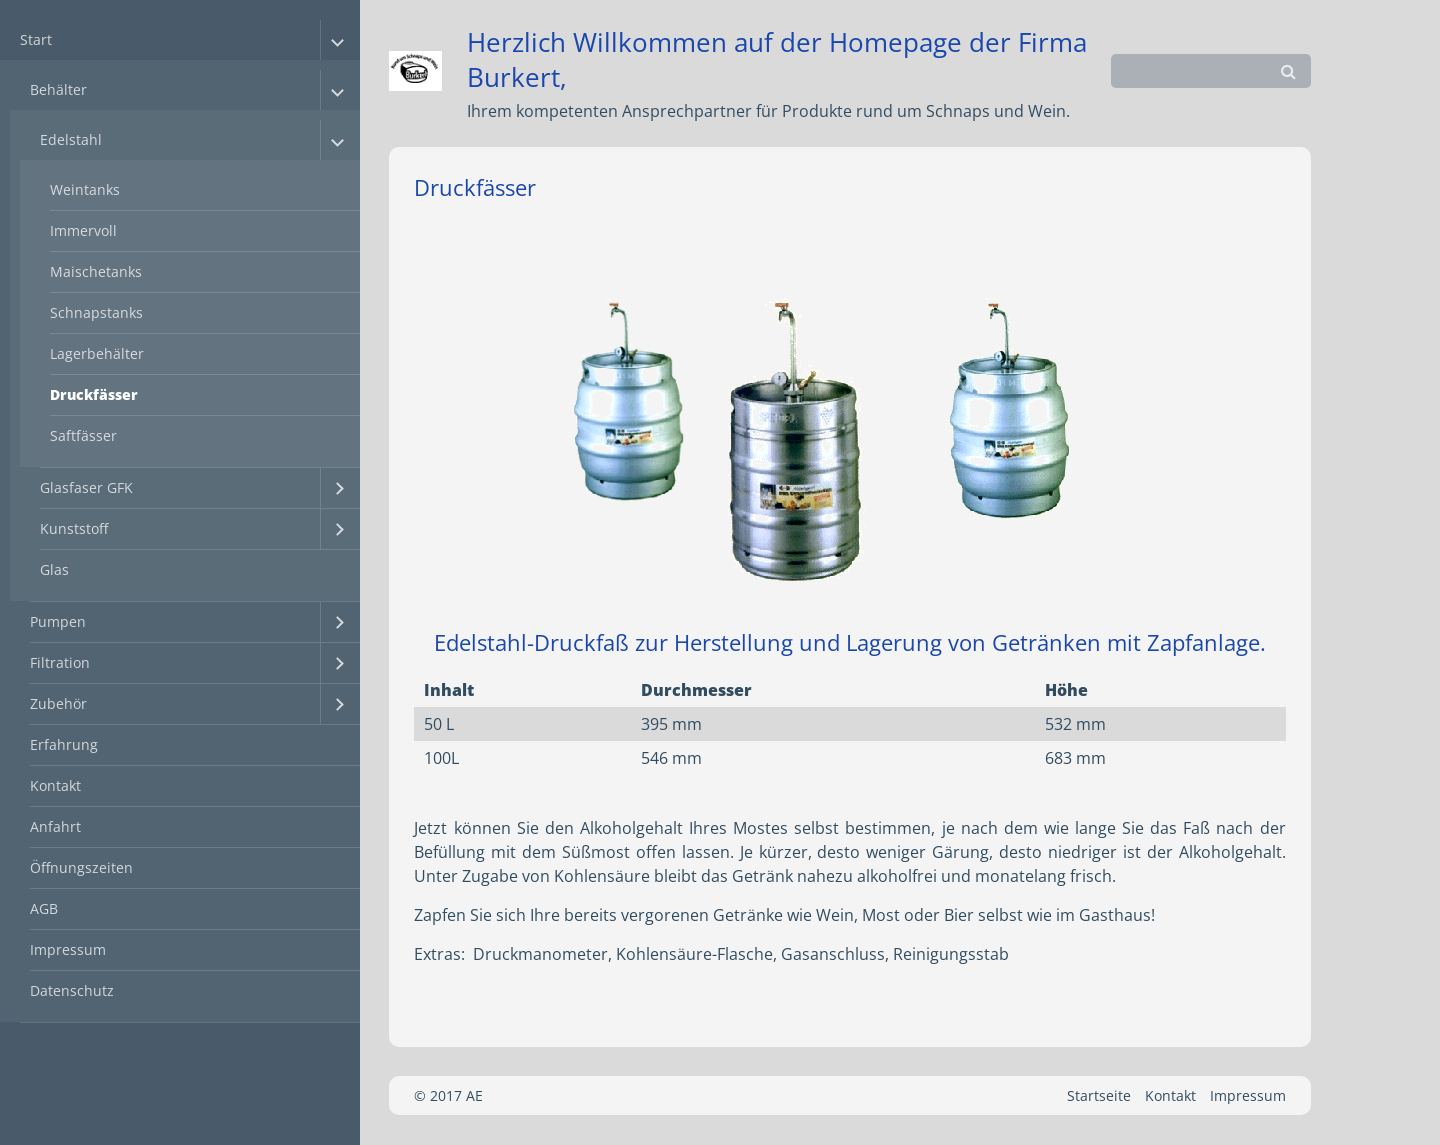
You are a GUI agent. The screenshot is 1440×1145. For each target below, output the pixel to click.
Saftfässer (83, 435)
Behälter (58, 89)
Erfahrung (64, 744)
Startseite (1099, 1095)
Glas (54, 569)
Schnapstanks (96, 312)
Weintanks (85, 189)
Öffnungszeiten (81, 867)
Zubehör (58, 703)
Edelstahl (71, 139)
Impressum (68, 949)
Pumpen (58, 621)
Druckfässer (94, 394)
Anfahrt (55, 826)
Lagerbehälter (97, 353)
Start (36, 39)
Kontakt (55, 785)
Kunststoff (74, 528)
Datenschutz (72, 990)
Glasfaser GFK (86, 487)
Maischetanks (96, 271)
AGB (44, 908)
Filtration (60, 662)
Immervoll (83, 230)
